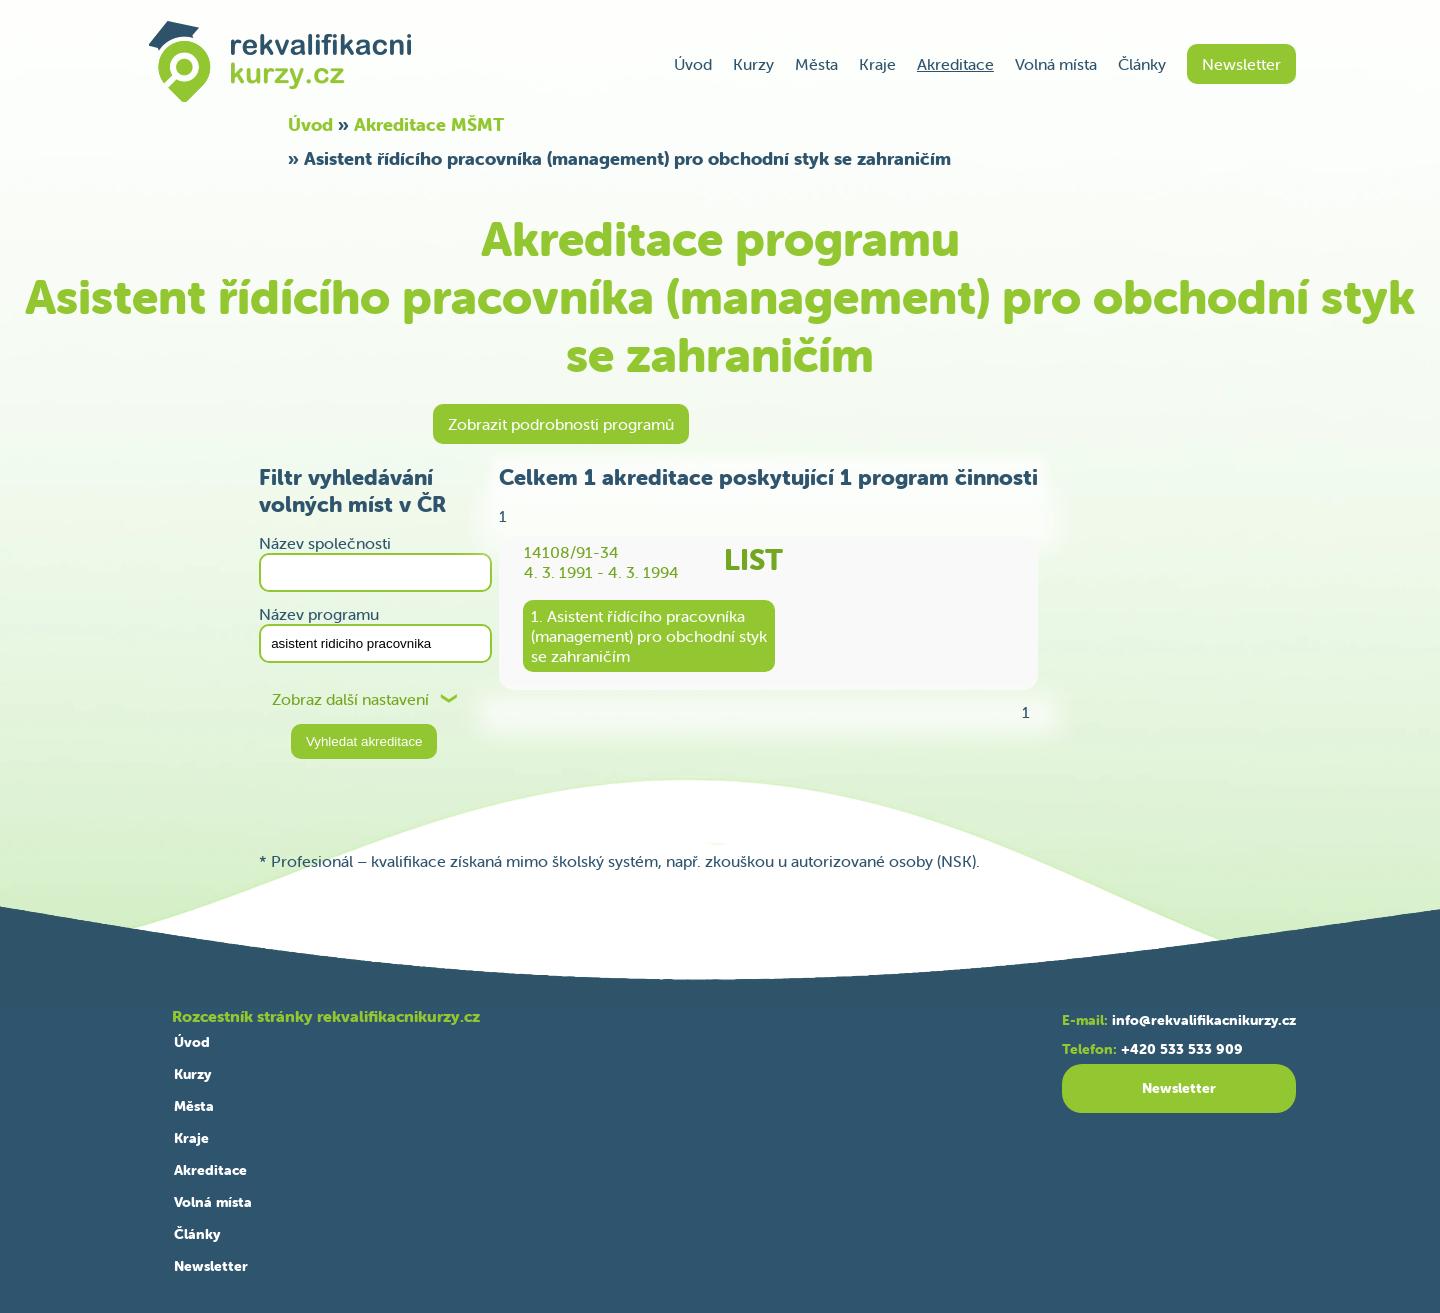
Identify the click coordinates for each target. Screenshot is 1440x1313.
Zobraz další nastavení (350, 699)
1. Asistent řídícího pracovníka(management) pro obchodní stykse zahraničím (649, 636)
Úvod (693, 64)
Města (816, 64)
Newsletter (1241, 64)
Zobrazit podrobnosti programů (561, 424)
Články (1142, 64)
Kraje (877, 64)
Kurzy (753, 64)
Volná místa (1056, 64)
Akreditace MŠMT (429, 124)
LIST (753, 559)
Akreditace (955, 64)
